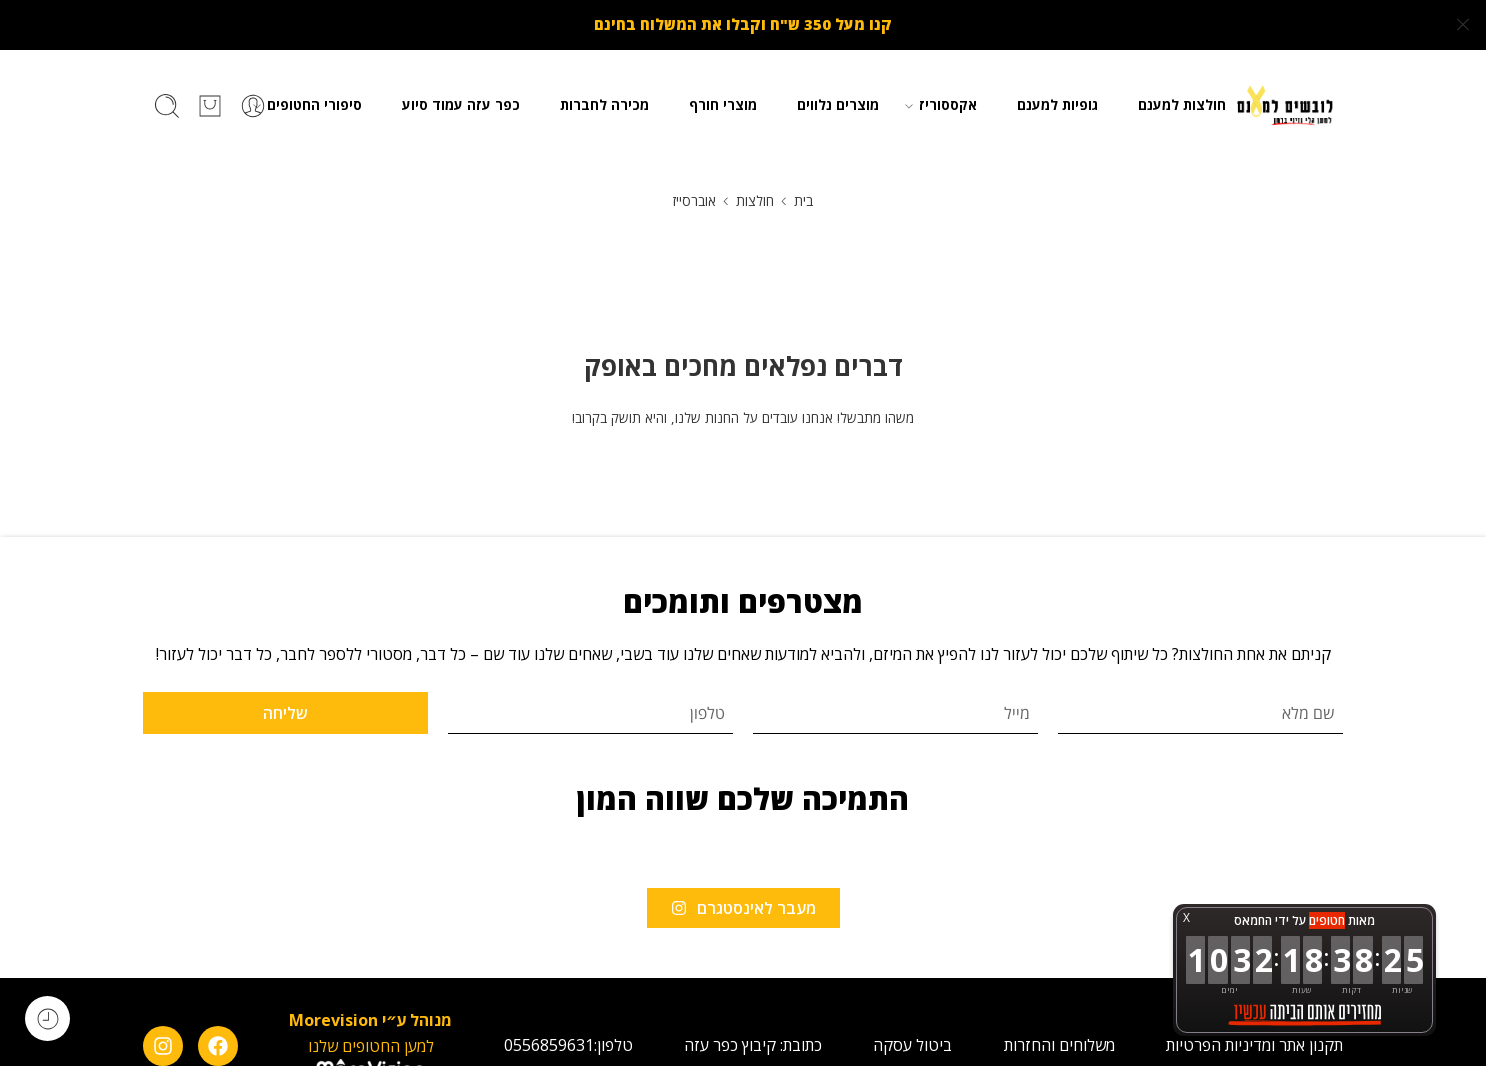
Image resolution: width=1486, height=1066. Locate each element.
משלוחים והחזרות (1059, 1044)
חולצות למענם (1182, 104)
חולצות (755, 199)
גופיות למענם (1057, 104)
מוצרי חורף (723, 104)
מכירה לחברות (604, 104)
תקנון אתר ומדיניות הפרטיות (1254, 1044)
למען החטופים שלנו (371, 1044)
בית (803, 199)
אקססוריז (948, 104)
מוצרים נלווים (838, 104)
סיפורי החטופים (314, 104)
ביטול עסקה (912, 1044)
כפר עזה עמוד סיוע (461, 104)
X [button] (1186, 917)
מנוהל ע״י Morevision (370, 1019)
